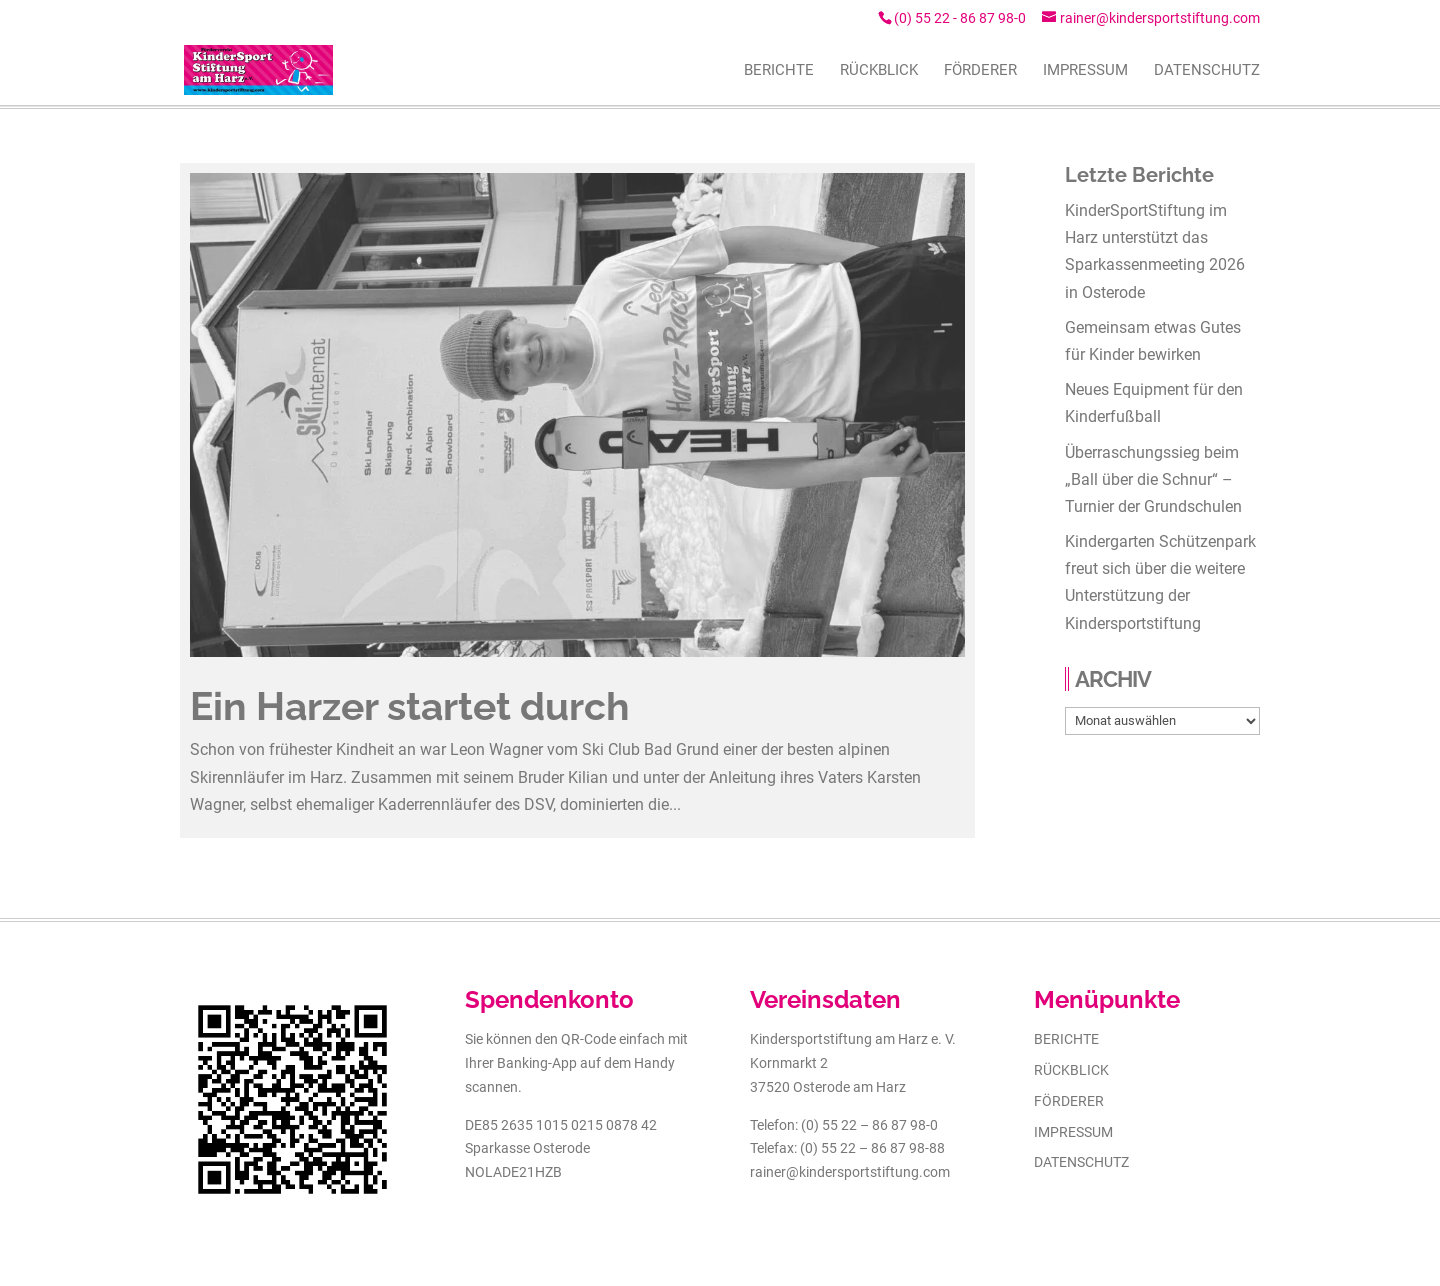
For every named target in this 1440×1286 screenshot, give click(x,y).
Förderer (1069, 1101)
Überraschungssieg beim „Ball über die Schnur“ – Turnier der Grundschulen (1153, 479)
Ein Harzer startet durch (410, 706)
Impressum (1073, 1132)
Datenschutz (1081, 1162)
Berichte (1066, 1039)
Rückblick (1071, 1070)
